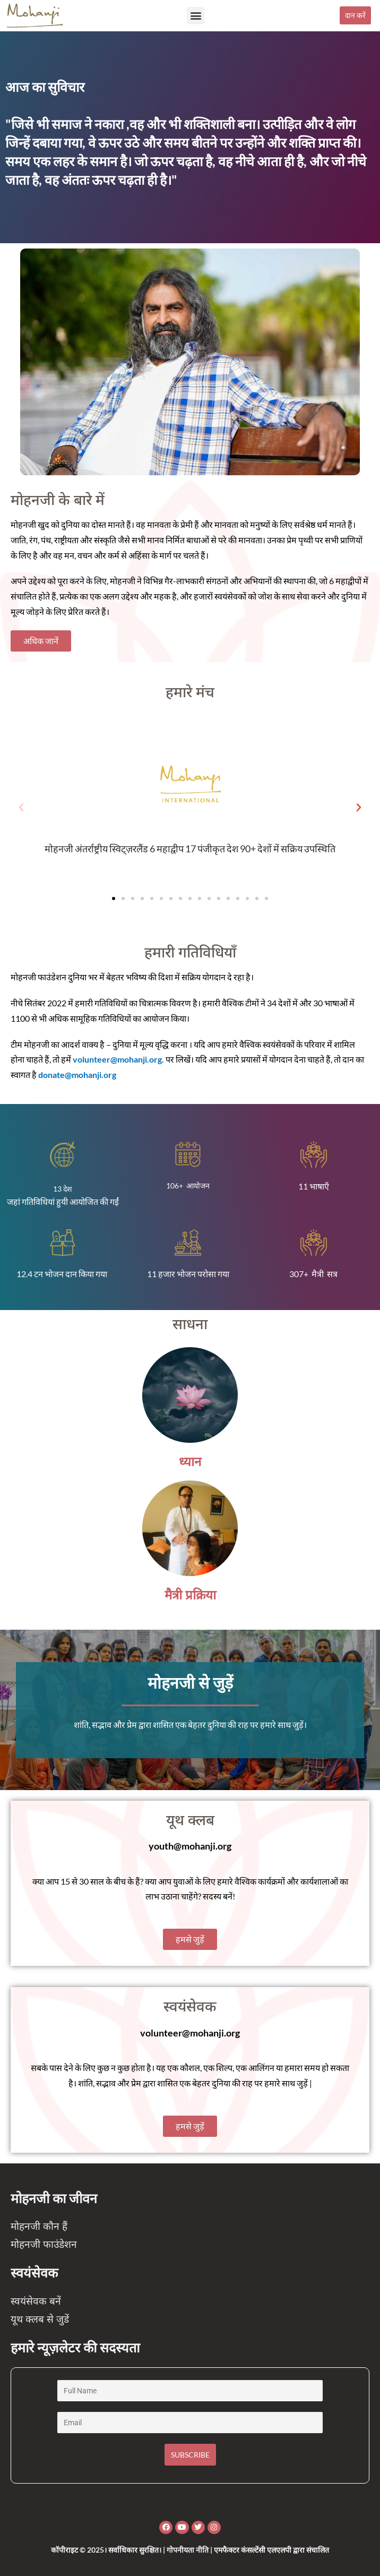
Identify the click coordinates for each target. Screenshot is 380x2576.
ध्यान (190, 1461)
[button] (195, 15)
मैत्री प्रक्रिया (190, 1595)
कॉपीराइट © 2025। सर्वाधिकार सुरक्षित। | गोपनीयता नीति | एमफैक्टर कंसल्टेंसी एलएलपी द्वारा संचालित (190, 2549)
